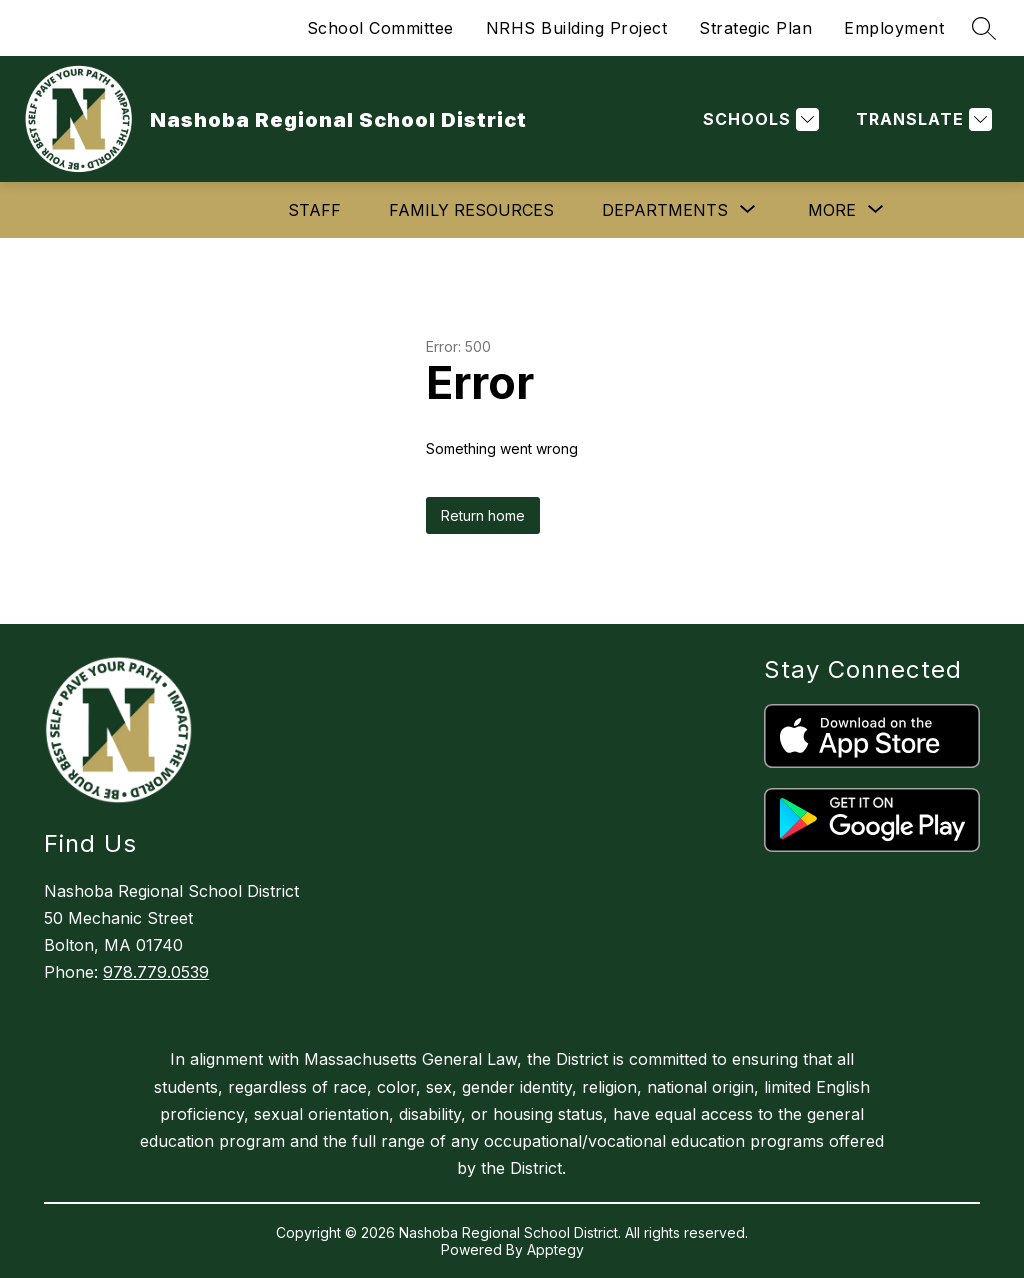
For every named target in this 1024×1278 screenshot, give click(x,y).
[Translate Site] (921, 119)
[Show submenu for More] (832, 210)
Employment (894, 28)
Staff (314, 210)
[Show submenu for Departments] (665, 210)
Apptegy (555, 1249)
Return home (483, 515)
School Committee (380, 28)
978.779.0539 (156, 972)
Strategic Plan (755, 28)
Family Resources (471, 210)
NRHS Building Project (577, 28)
